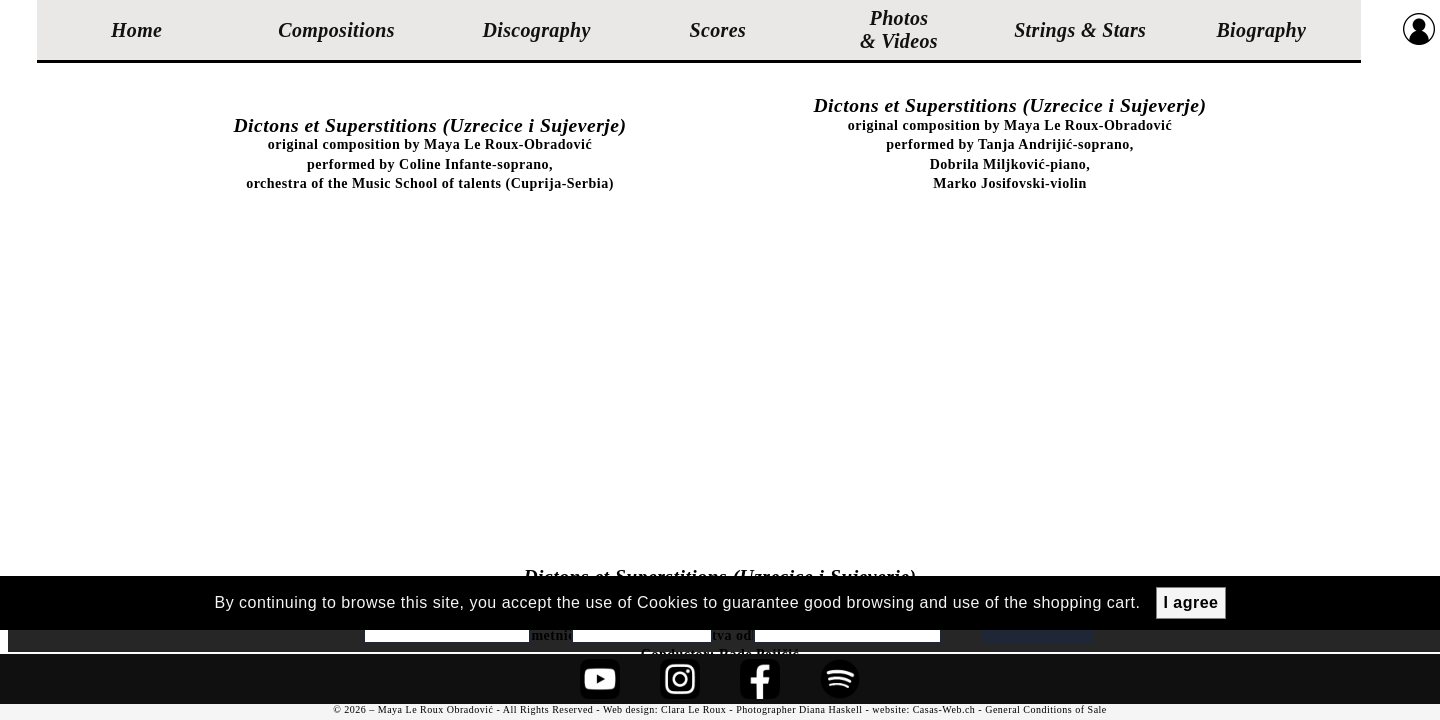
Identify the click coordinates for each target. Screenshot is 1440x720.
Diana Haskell (830, 709)
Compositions (336, 30)
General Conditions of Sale (1046, 709)
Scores (718, 30)
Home (136, 30)
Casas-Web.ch (944, 709)
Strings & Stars (1080, 30)
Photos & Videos (899, 29)
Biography (1261, 30)
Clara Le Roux (693, 709)
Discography (536, 30)
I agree (1190, 602)
